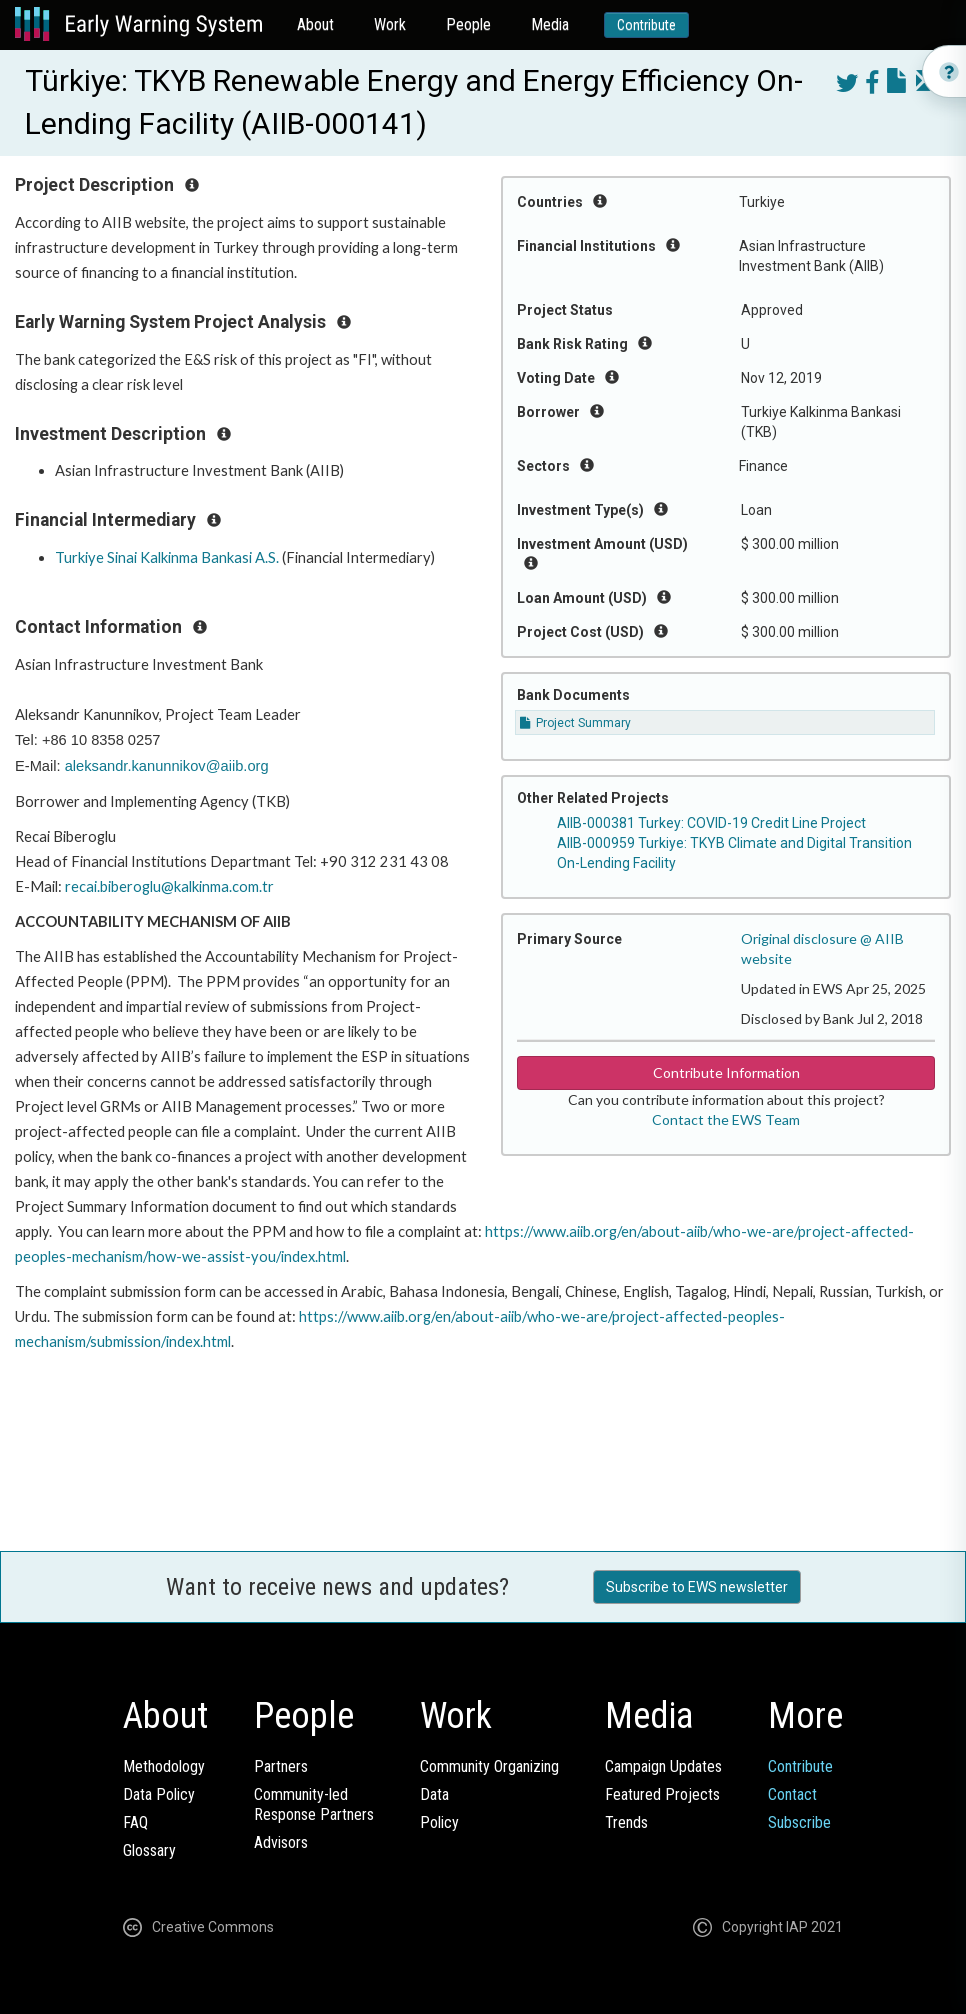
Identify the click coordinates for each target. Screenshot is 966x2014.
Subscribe (799, 1822)
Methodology (164, 1766)
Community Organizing (489, 1766)
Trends (626, 1822)
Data (434, 1794)
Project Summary (575, 723)
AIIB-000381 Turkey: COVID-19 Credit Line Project (711, 823)
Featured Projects (662, 1794)
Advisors (281, 1842)
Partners (281, 1766)
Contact (792, 1794)
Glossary (149, 1850)
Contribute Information (726, 1072)
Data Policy (159, 1794)
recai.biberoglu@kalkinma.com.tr (169, 886)
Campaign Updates (663, 1766)
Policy (439, 1822)
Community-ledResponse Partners (314, 1804)
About (315, 24)
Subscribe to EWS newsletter (697, 1587)
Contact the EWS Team (726, 1119)
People (468, 24)
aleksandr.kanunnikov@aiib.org (167, 766)
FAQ (135, 1822)
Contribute (646, 25)
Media (550, 24)
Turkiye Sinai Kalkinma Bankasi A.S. (167, 557)
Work (390, 24)
